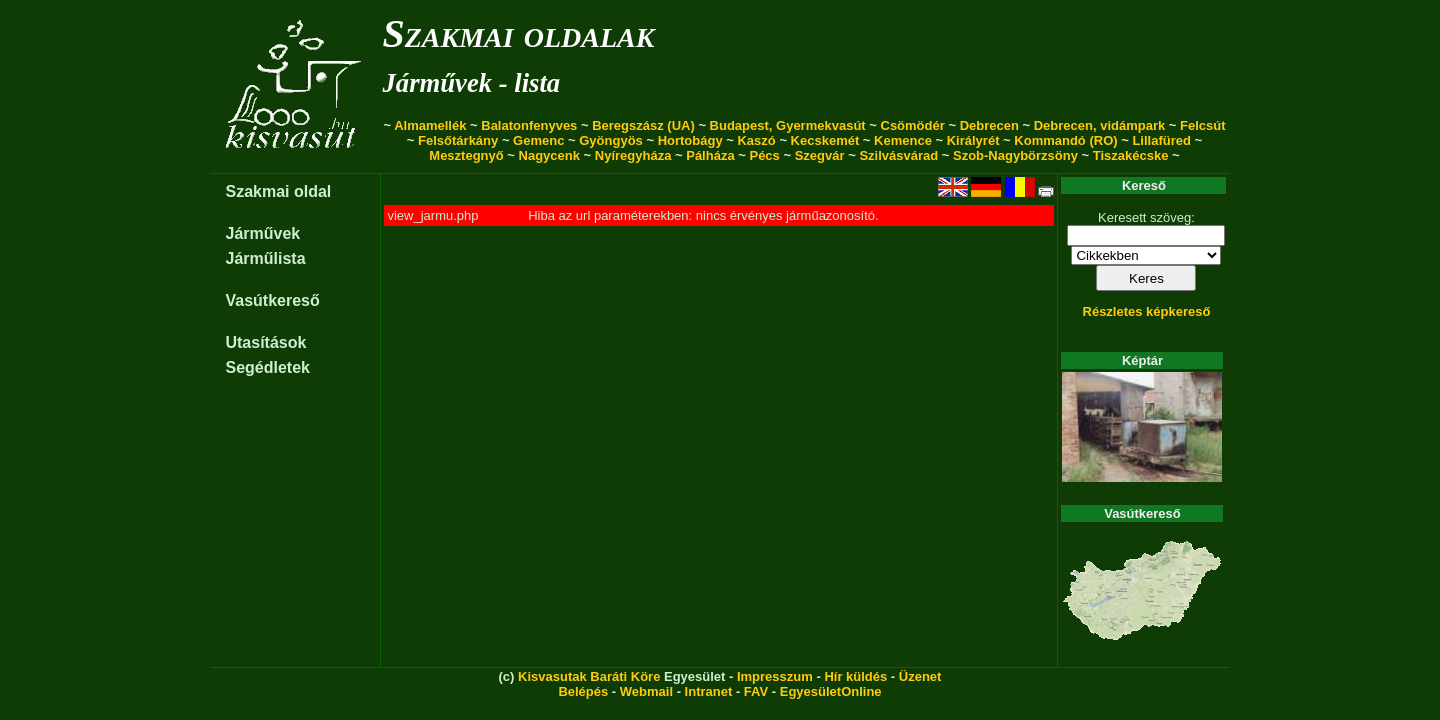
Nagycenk (549, 155)
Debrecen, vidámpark (1100, 125)
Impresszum (775, 676)
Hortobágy (690, 140)
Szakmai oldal (278, 191)
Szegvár (820, 155)
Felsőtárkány (458, 140)
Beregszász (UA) (643, 125)
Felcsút (1203, 125)
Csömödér (913, 125)
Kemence (903, 140)
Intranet (709, 691)
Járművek (262, 233)
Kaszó (756, 140)
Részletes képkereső (1147, 311)
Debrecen (989, 125)
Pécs (764, 155)
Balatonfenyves (529, 125)
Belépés (583, 691)
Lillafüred (1161, 140)
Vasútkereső (272, 300)
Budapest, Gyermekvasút (788, 125)
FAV (756, 691)
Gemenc (538, 140)
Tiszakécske (1131, 155)
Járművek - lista (471, 83)
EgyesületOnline (831, 691)
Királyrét (973, 140)
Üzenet (920, 676)
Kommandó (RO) (1065, 140)
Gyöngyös (611, 140)
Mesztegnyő (466, 155)
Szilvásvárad (898, 155)
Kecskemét (825, 140)
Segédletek (267, 367)
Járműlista (265, 258)
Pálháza (710, 155)
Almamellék (430, 125)
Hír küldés (855, 676)
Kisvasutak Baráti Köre (589, 676)
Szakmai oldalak (518, 33)
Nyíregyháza (633, 155)
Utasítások (265, 342)
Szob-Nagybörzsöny (1015, 155)
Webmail (646, 691)
